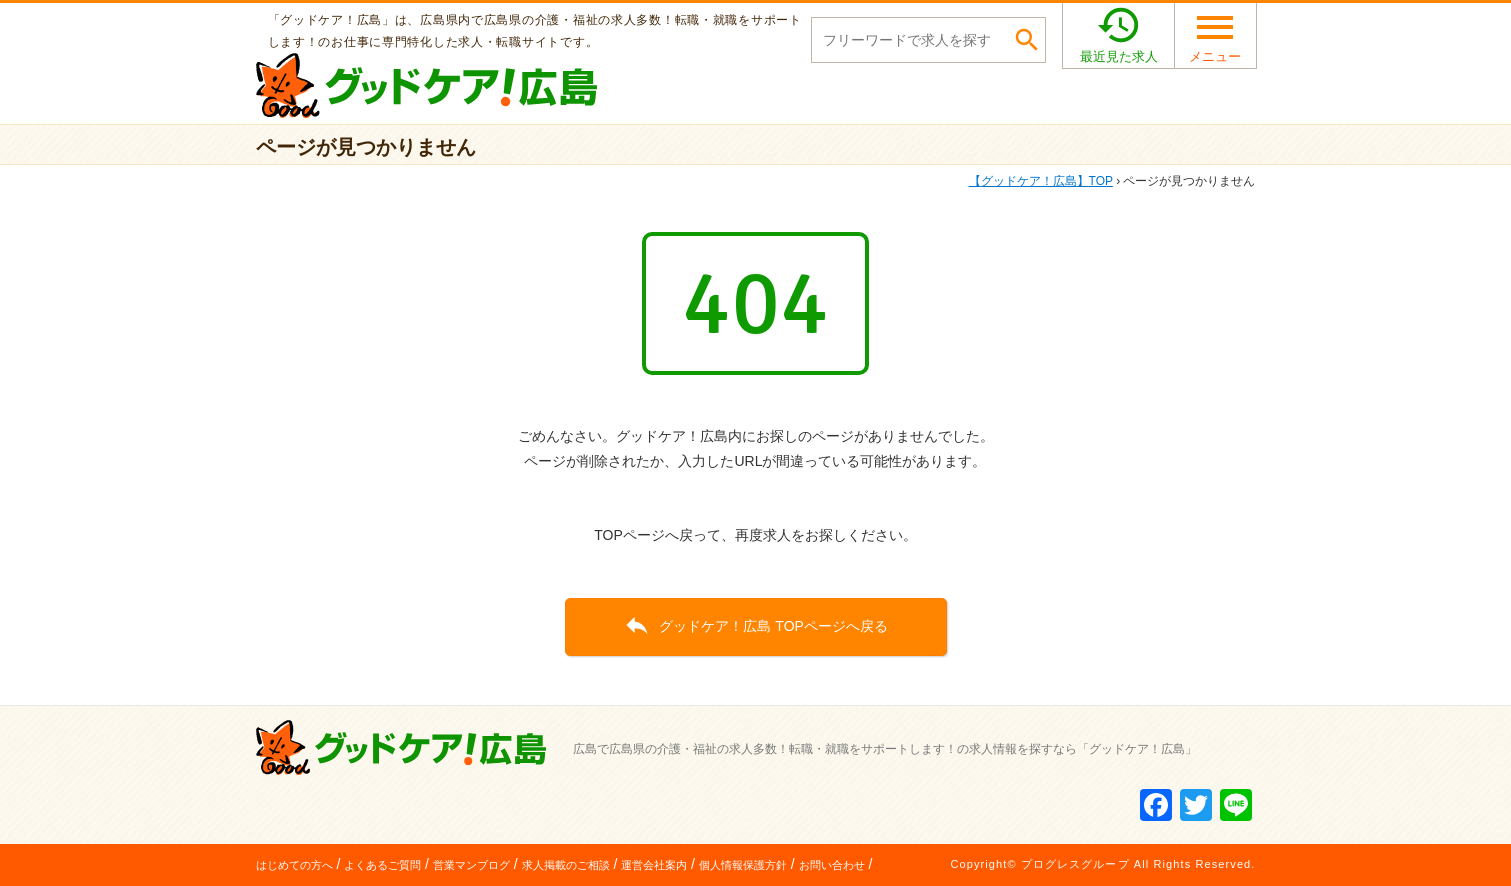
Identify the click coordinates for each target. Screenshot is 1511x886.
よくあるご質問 (382, 865)
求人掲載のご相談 (566, 865)
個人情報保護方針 (743, 865)
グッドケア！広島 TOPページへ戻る (755, 625)
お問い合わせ (832, 865)
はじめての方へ (294, 865)
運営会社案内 (654, 865)
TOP (1041, 181)
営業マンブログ (471, 865)
